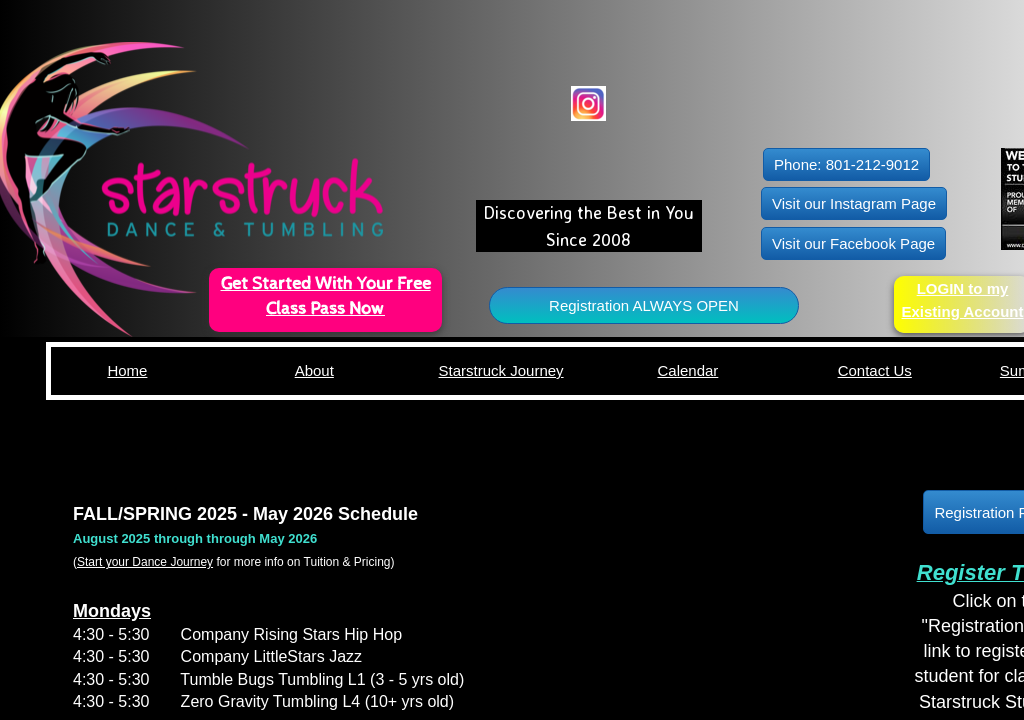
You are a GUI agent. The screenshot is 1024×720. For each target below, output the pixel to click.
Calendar (687, 370)
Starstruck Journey (501, 370)
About (314, 370)
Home (127, 370)
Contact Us (875, 370)
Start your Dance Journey (145, 562)
